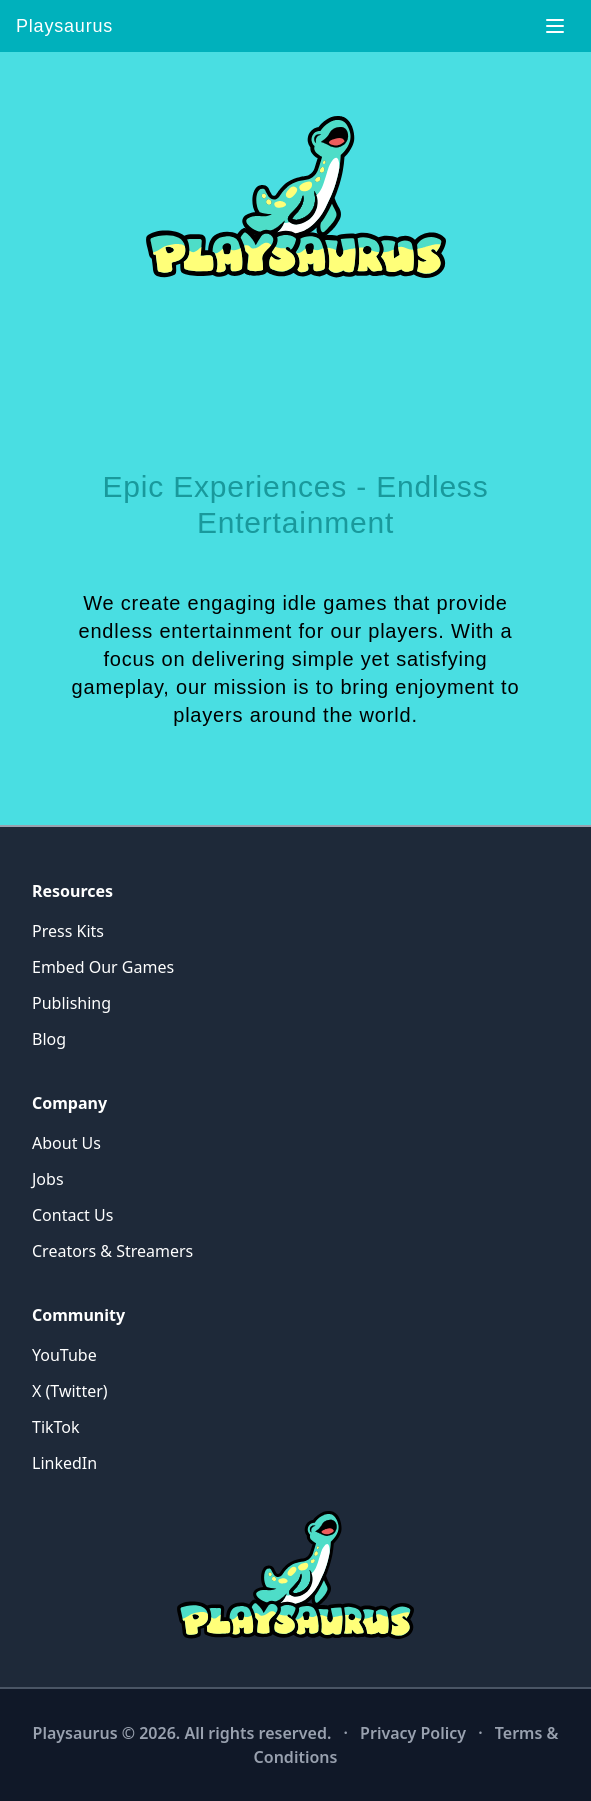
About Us (66, 1143)
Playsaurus (64, 26)
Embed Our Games (103, 967)
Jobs (48, 1179)
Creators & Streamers (112, 1251)
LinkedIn (64, 1463)
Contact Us (72, 1215)
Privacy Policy (413, 1733)
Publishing (71, 1003)
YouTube (64, 1355)
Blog (49, 1039)
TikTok (56, 1427)
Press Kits (68, 931)
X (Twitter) (70, 1391)
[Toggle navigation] (555, 26)
